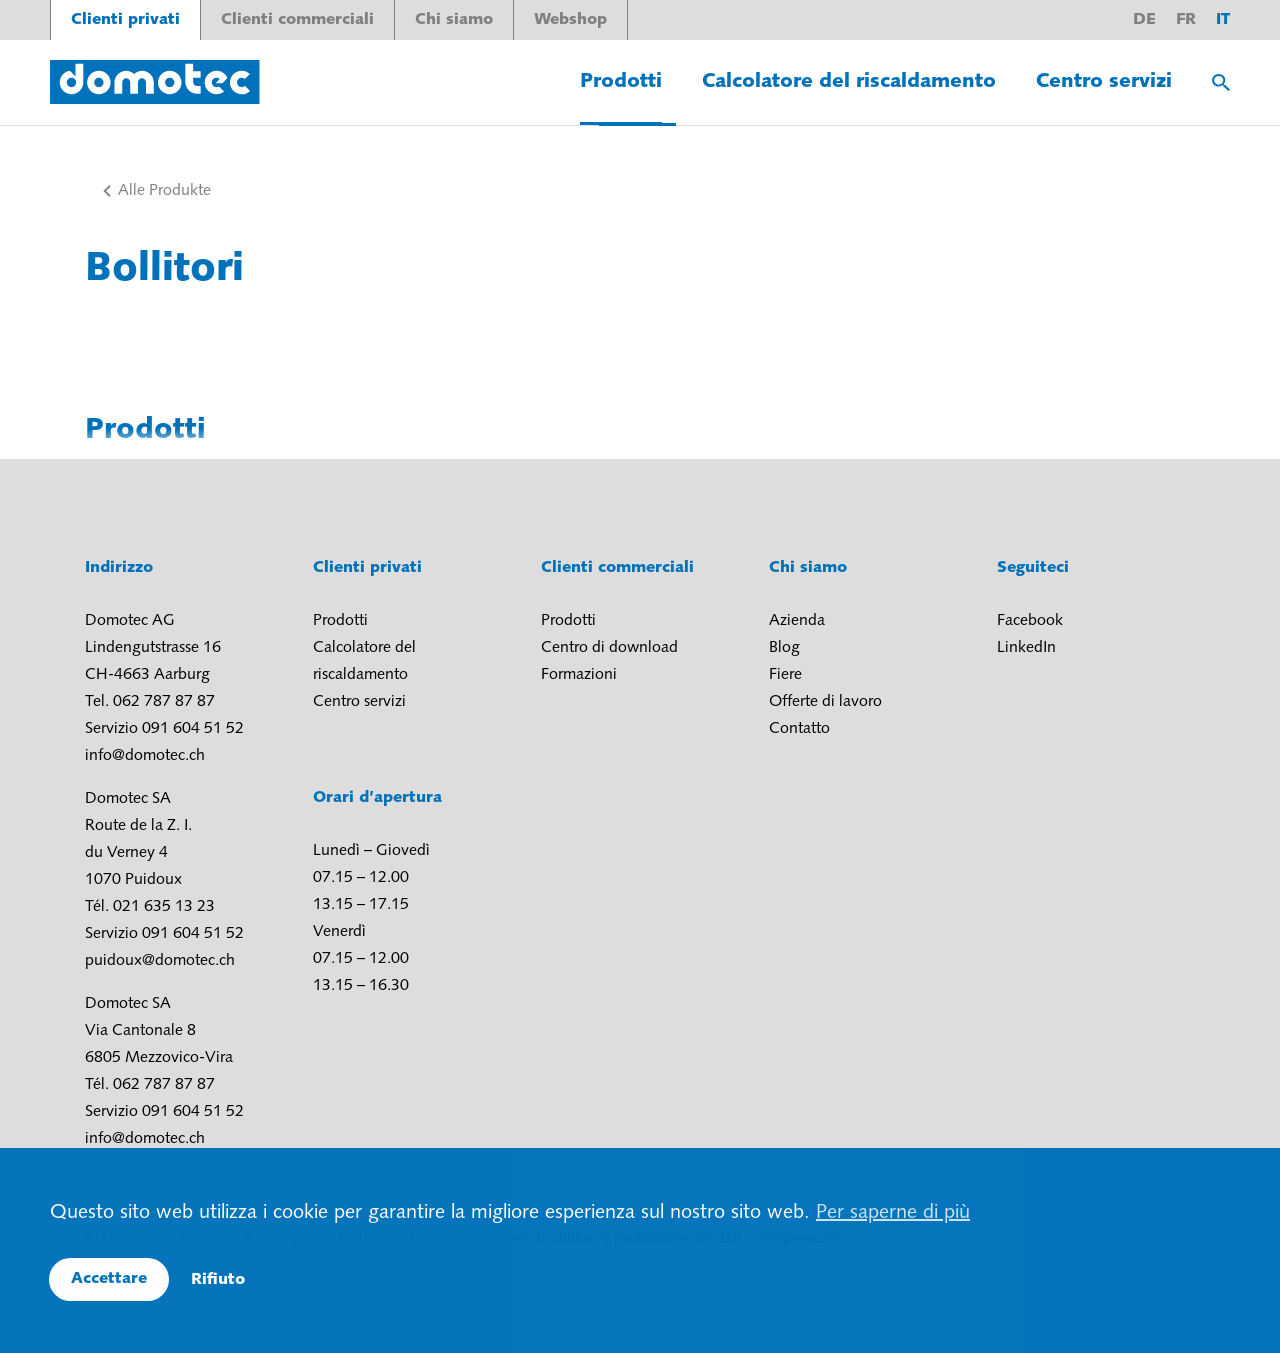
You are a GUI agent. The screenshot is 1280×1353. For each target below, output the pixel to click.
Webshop (570, 20)
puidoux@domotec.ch (160, 961)
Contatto (799, 729)
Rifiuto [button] (218, 1280)
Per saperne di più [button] (893, 1213)
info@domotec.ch (145, 756)
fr (1186, 20)
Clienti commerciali (297, 20)
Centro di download (609, 648)
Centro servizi (1104, 82)
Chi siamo (454, 20)
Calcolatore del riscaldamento (849, 82)
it (1223, 20)
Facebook (1030, 621)
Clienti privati (125, 20)
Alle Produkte (164, 191)
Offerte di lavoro (825, 702)
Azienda (797, 621)
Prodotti (621, 82)
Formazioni (579, 675)
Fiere (785, 675)
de (1144, 20)
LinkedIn (1026, 648)
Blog (784, 648)
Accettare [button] (109, 1279)
